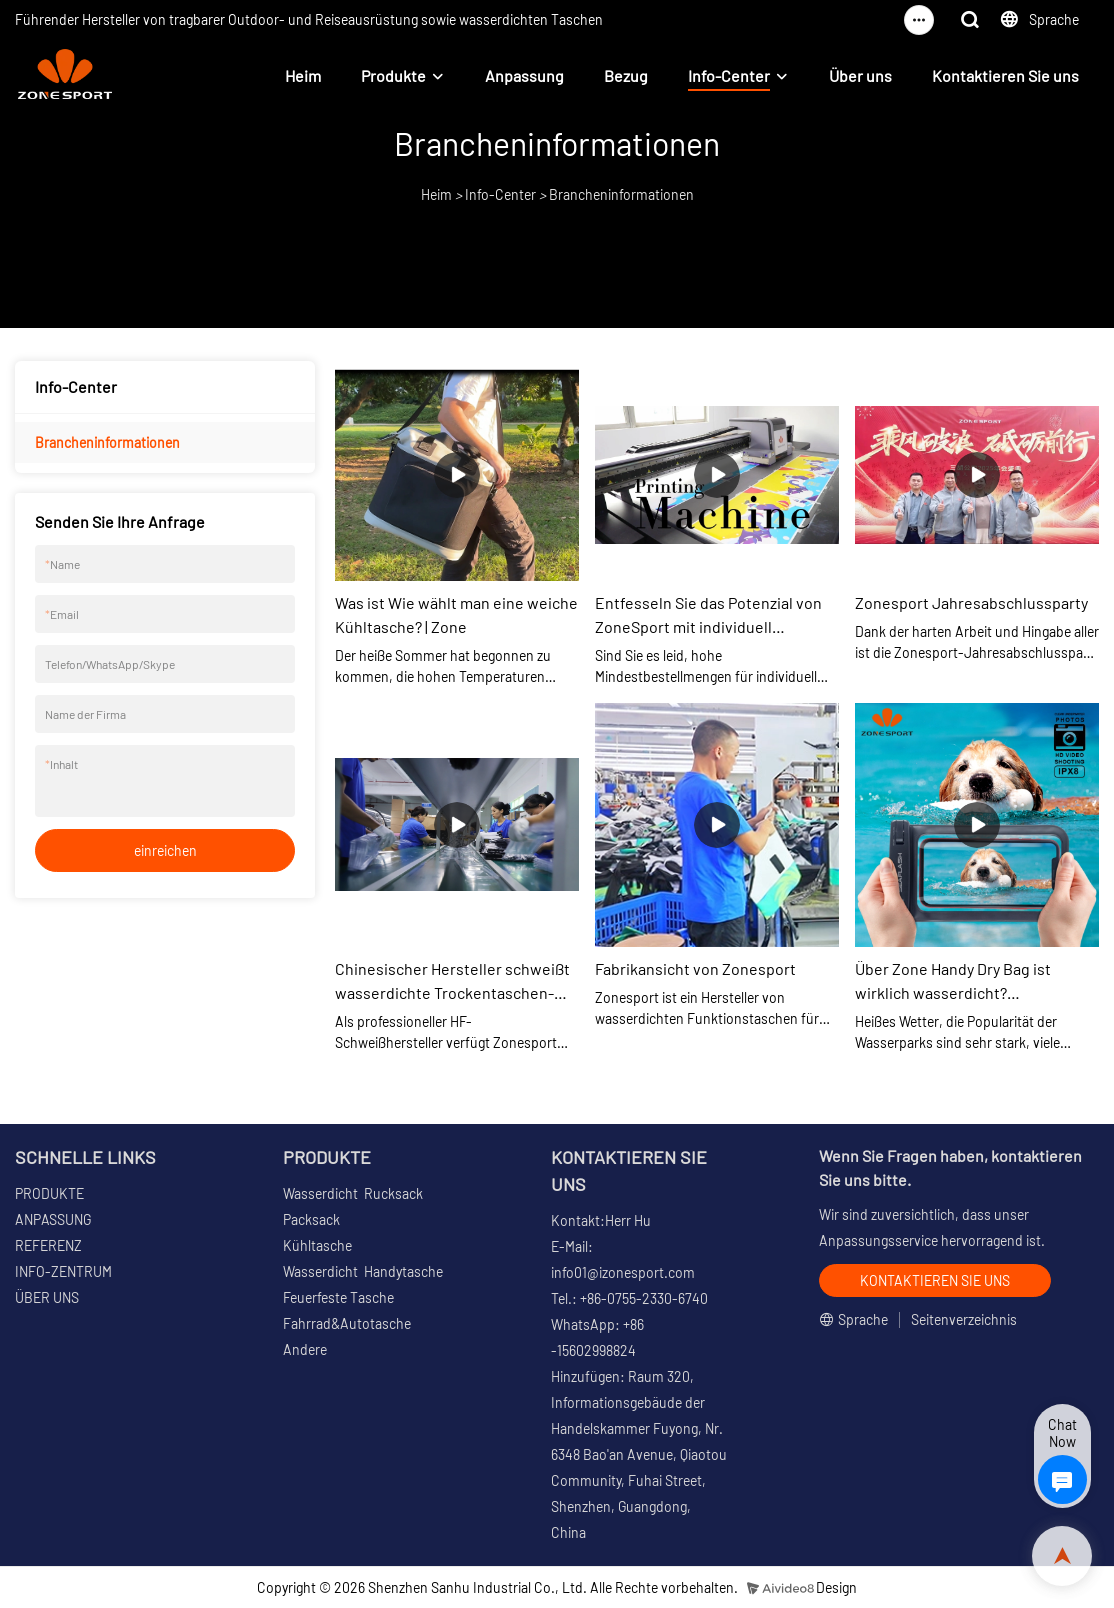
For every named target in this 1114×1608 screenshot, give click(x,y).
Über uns (860, 75)
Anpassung (524, 75)
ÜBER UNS (47, 1297)
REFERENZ (48, 1245)
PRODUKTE (49, 1193)
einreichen (165, 850)
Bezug (626, 75)
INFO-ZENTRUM (63, 1271)
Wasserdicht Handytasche (363, 1271)
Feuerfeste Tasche (338, 1297)
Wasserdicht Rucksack (353, 1193)
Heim (303, 75)
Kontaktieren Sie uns (1005, 75)
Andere (305, 1349)
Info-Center (729, 75)
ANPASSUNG (53, 1219)
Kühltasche (317, 1245)
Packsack (311, 1219)
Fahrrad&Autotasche (347, 1323)
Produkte (393, 75)
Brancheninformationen (621, 194)
